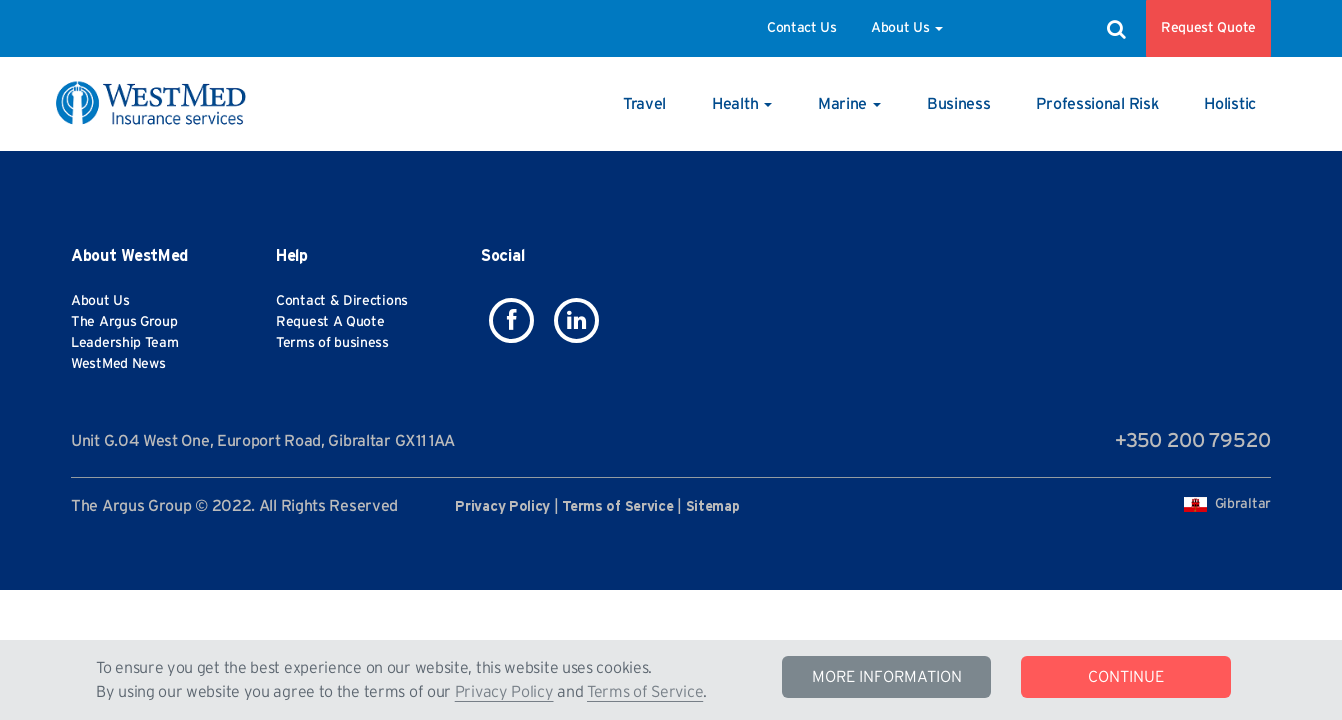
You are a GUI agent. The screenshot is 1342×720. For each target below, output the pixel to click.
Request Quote (1208, 28)
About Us (907, 28)
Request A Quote (330, 322)
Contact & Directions (342, 301)
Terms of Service (645, 692)
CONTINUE (1126, 677)
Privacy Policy (504, 692)
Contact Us (802, 28)
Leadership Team (125, 343)
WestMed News (118, 364)
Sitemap (713, 507)
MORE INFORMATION (887, 677)
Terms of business (332, 343)
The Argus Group (124, 322)
